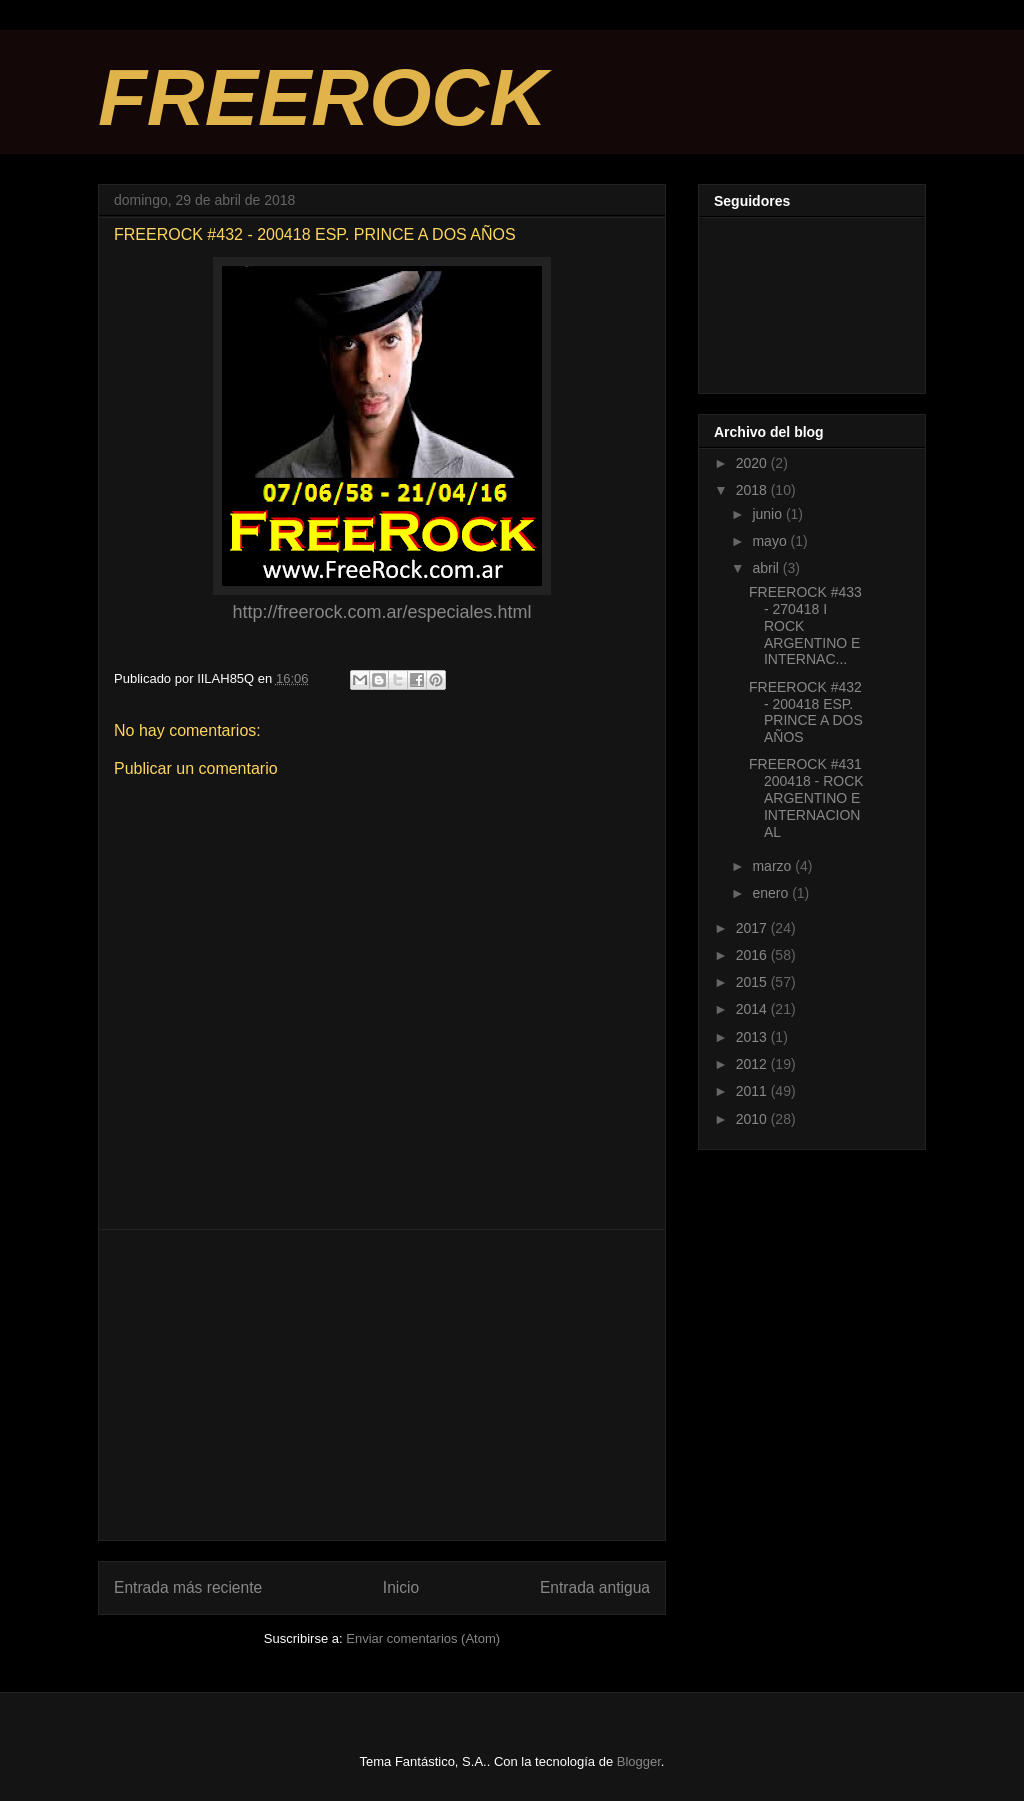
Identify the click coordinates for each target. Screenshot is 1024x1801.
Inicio (401, 1587)
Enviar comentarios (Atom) (423, 1638)
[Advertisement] (382, 1385)
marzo (773, 866)
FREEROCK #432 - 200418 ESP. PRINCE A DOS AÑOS (806, 712)
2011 (753, 1091)
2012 (753, 1064)
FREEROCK (322, 97)
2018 (753, 490)
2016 (753, 955)
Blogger (639, 1761)
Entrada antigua (595, 1587)
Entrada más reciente (188, 1587)
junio (768, 514)
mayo (771, 541)
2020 (753, 463)
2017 (753, 928)
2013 (753, 1037)
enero (772, 893)
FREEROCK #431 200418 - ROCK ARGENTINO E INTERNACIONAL (806, 797)
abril (767, 568)
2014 (753, 1009)
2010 (753, 1119)
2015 (753, 982)
